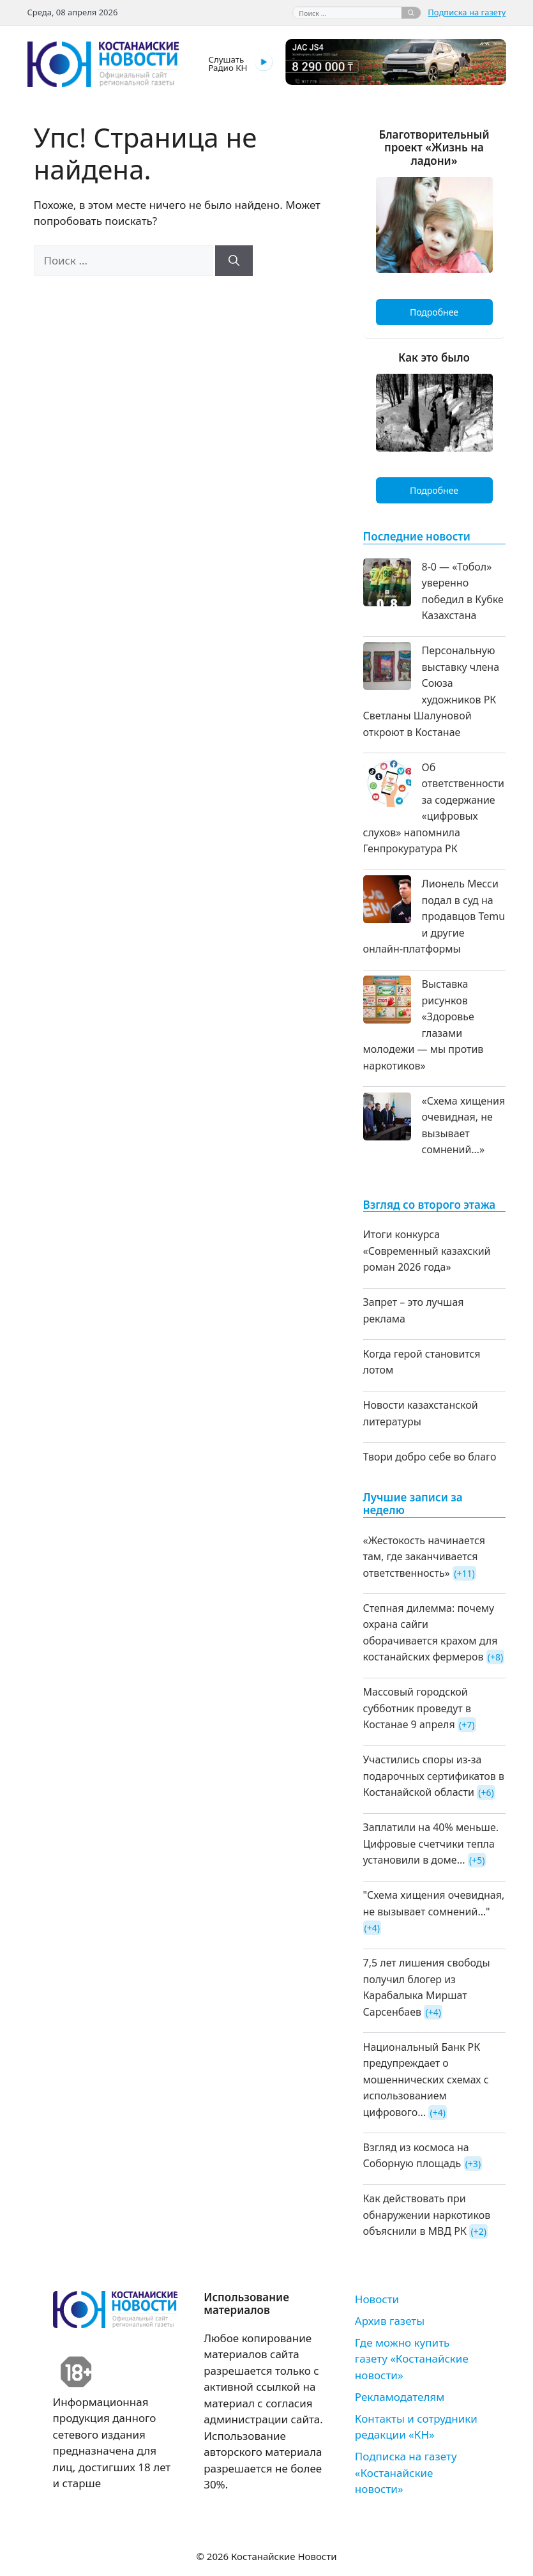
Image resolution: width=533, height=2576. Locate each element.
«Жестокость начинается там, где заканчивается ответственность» (424, 1556)
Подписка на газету (467, 12)
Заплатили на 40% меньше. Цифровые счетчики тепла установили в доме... (431, 1843)
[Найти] (411, 13)
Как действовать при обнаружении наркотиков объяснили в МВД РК (427, 2214)
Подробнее (434, 312)
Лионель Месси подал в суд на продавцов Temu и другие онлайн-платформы (434, 916)
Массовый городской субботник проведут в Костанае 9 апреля (417, 1708)
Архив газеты (389, 2320)
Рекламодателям (399, 2396)
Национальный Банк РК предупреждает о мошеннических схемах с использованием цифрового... (426, 2079)
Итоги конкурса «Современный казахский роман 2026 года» (427, 1250)
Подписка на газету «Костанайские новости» (406, 2472)
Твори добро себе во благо (430, 1457)
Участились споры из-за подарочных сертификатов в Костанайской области (434, 1775)
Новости (377, 2299)
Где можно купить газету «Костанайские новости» (412, 2358)
